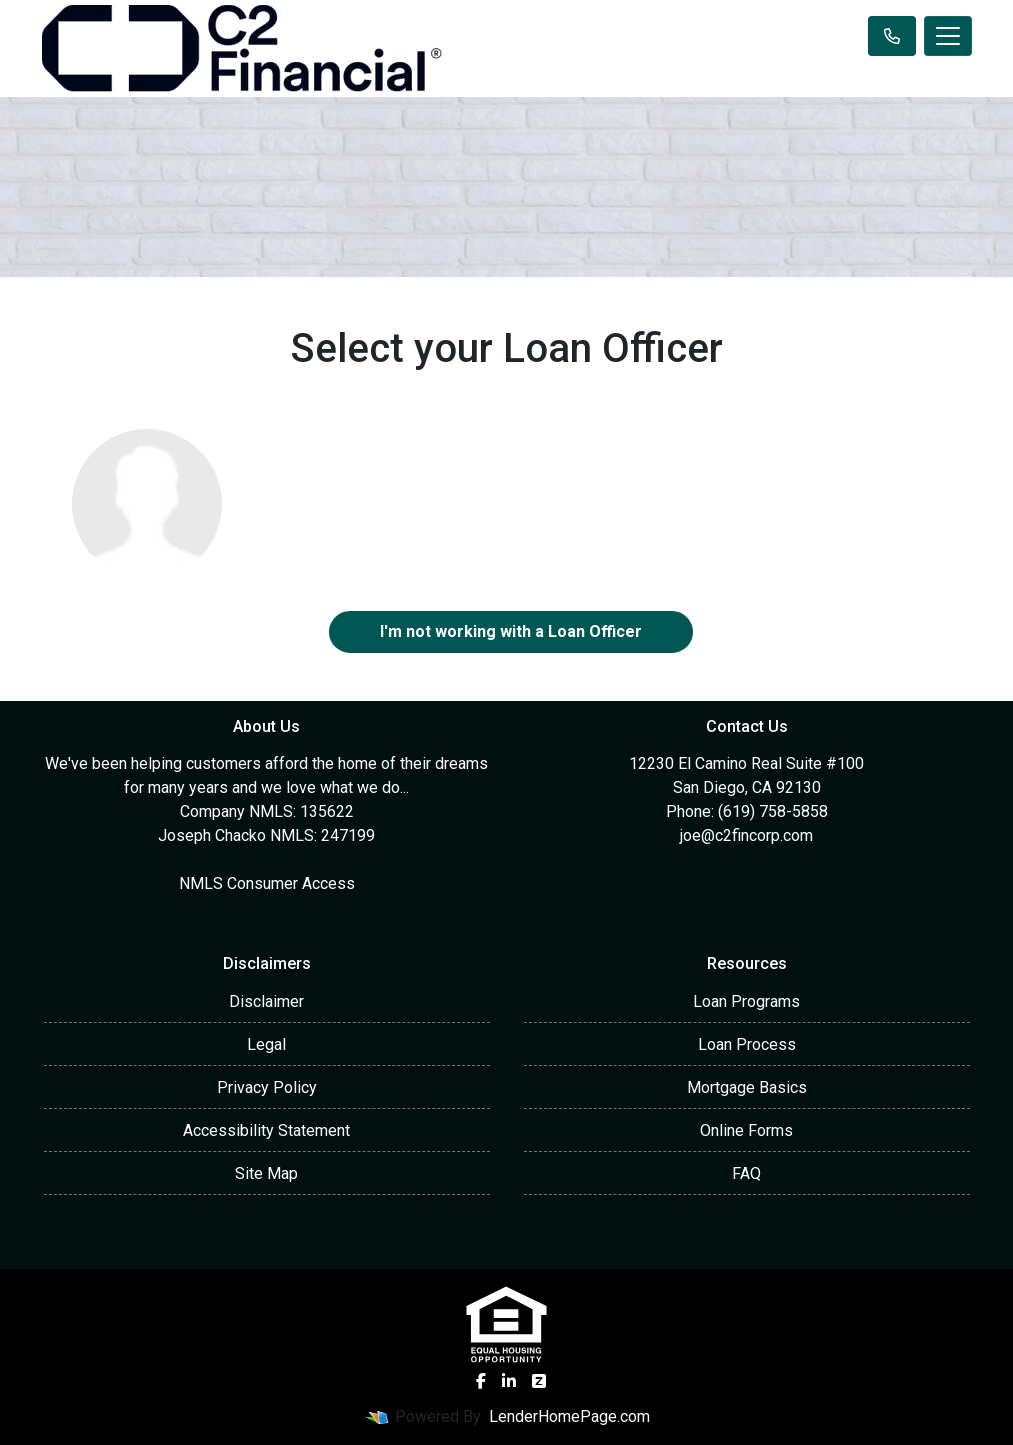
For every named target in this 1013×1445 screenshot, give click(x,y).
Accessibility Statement (266, 1130)
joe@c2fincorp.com (746, 835)
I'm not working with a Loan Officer (511, 631)
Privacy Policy (267, 1087)
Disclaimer (266, 1001)
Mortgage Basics (747, 1087)
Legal (266, 1044)
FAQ (746, 1173)
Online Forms (746, 1130)
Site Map (266, 1173)
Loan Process (747, 1044)
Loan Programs (746, 1001)
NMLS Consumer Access (267, 883)
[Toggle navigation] (948, 36)
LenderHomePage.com (569, 1416)
